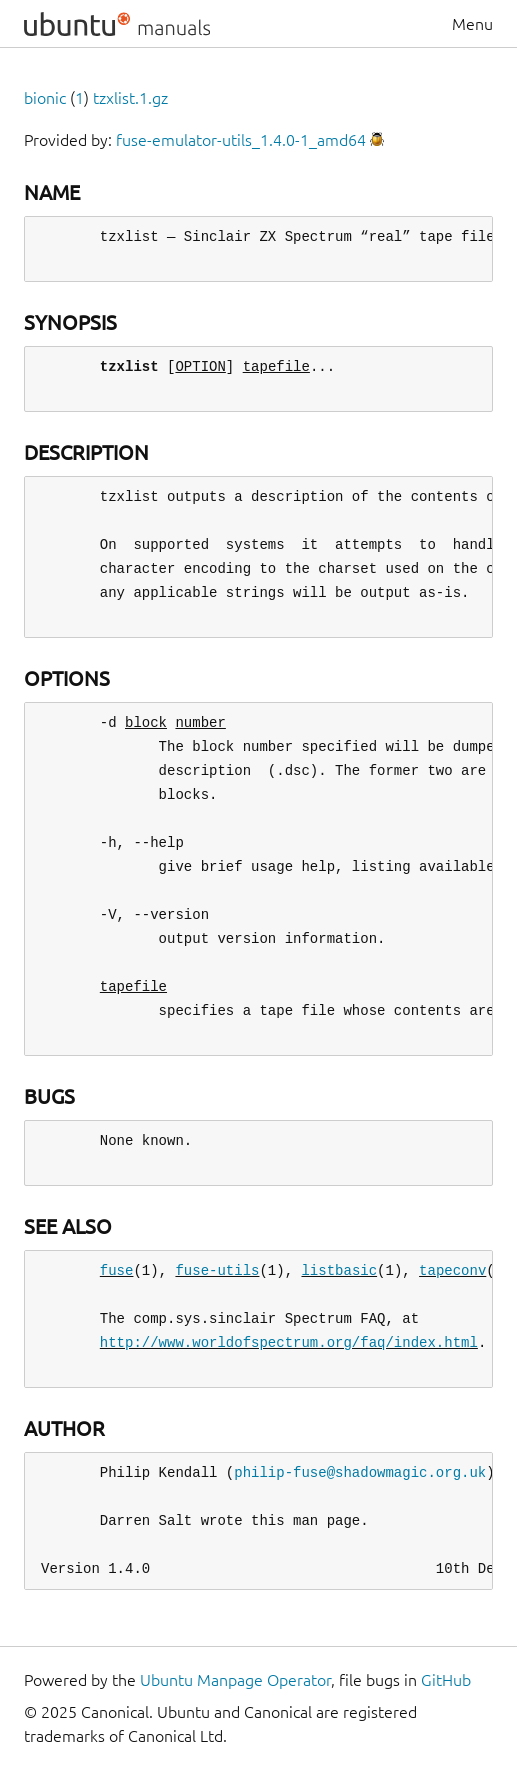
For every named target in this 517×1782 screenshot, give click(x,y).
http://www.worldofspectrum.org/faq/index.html (289, 1342)
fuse (117, 1270)
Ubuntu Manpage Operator (235, 1680)
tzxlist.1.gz (130, 98)
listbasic (339, 1270)
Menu (472, 24)
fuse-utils (217, 1270)
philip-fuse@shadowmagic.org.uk (360, 1472)
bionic (45, 98)
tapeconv (452, 1270)
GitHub (446, 1680)
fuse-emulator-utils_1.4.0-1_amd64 (241, 140)
